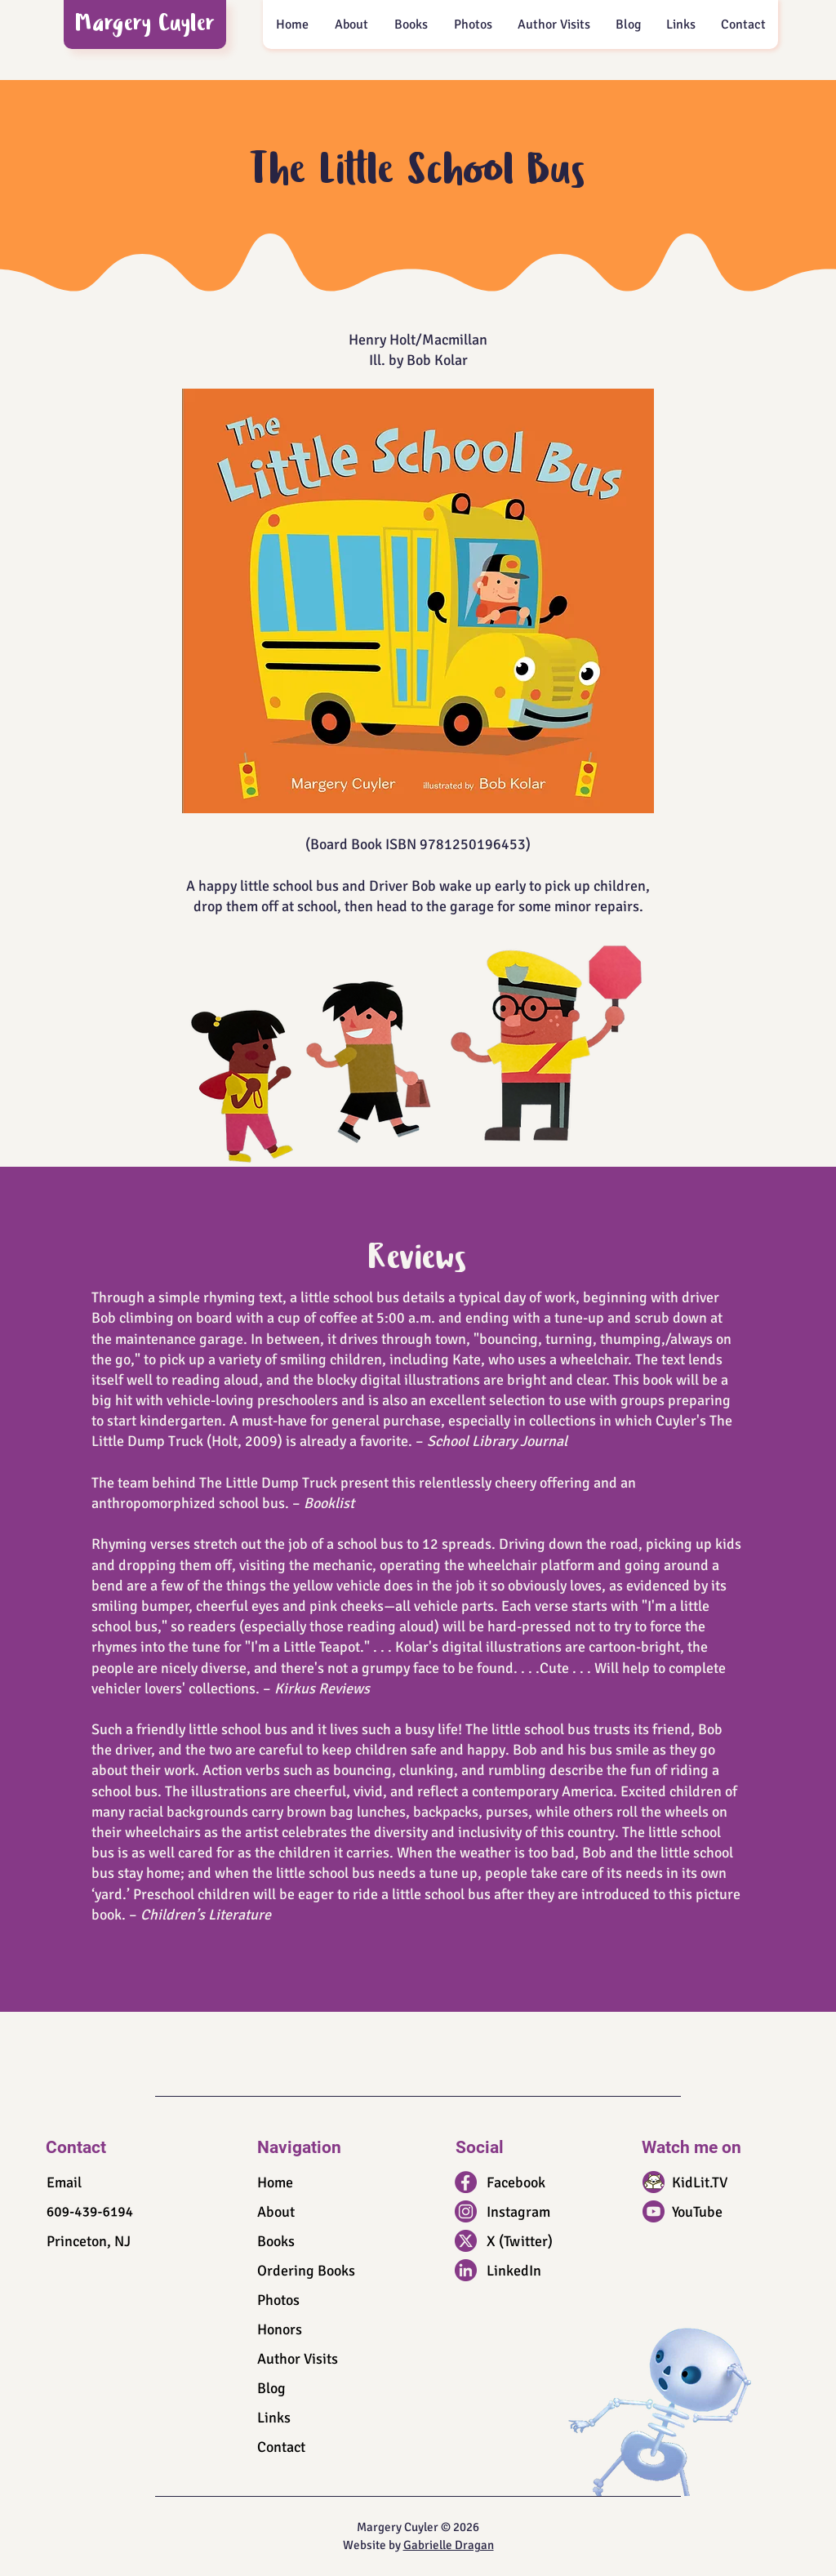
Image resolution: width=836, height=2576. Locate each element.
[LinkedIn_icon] (466, 2270)
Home (275, 2182)
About (276, 2212)
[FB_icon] (466, 2182)
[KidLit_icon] (654, 2182)
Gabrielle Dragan (448, 2545)
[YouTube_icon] (654, 2211)
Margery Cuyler (146, 26)
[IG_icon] (466, 2211)
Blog (271, 2388)
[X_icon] (466, 2241)
